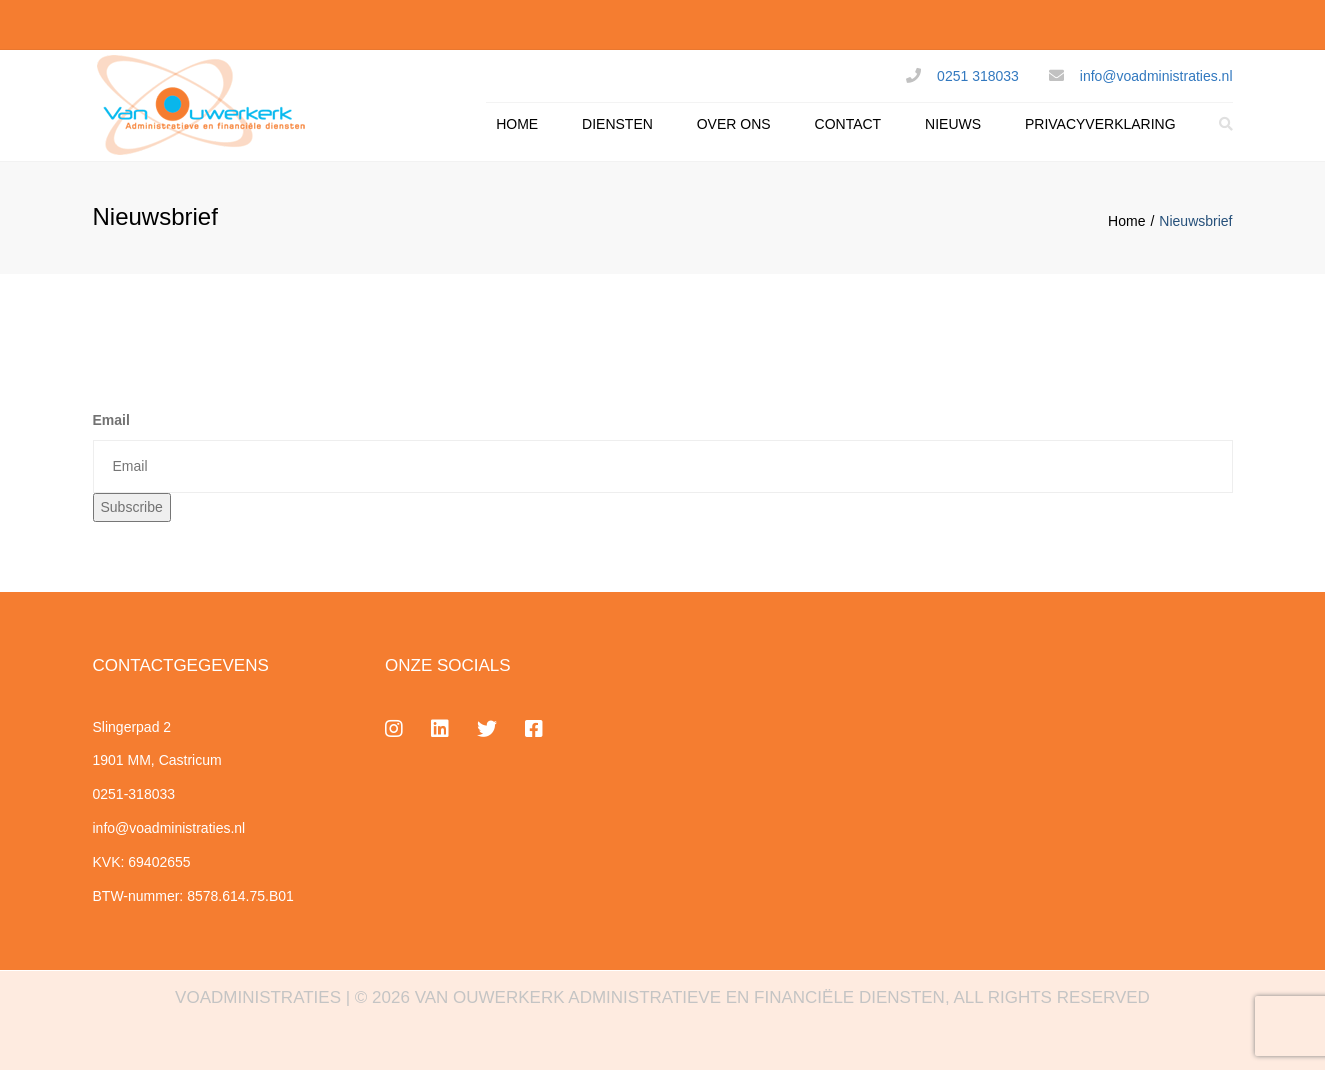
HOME (517, 124)
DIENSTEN (617, 124)
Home (1126, 221)
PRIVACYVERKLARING (1100, 124)
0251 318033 (978, 76)
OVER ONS (734, 124)
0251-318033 (134, 794)
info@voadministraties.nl (1156, 76)
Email (111, 420)
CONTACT (848, 124)
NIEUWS (953, 124)
